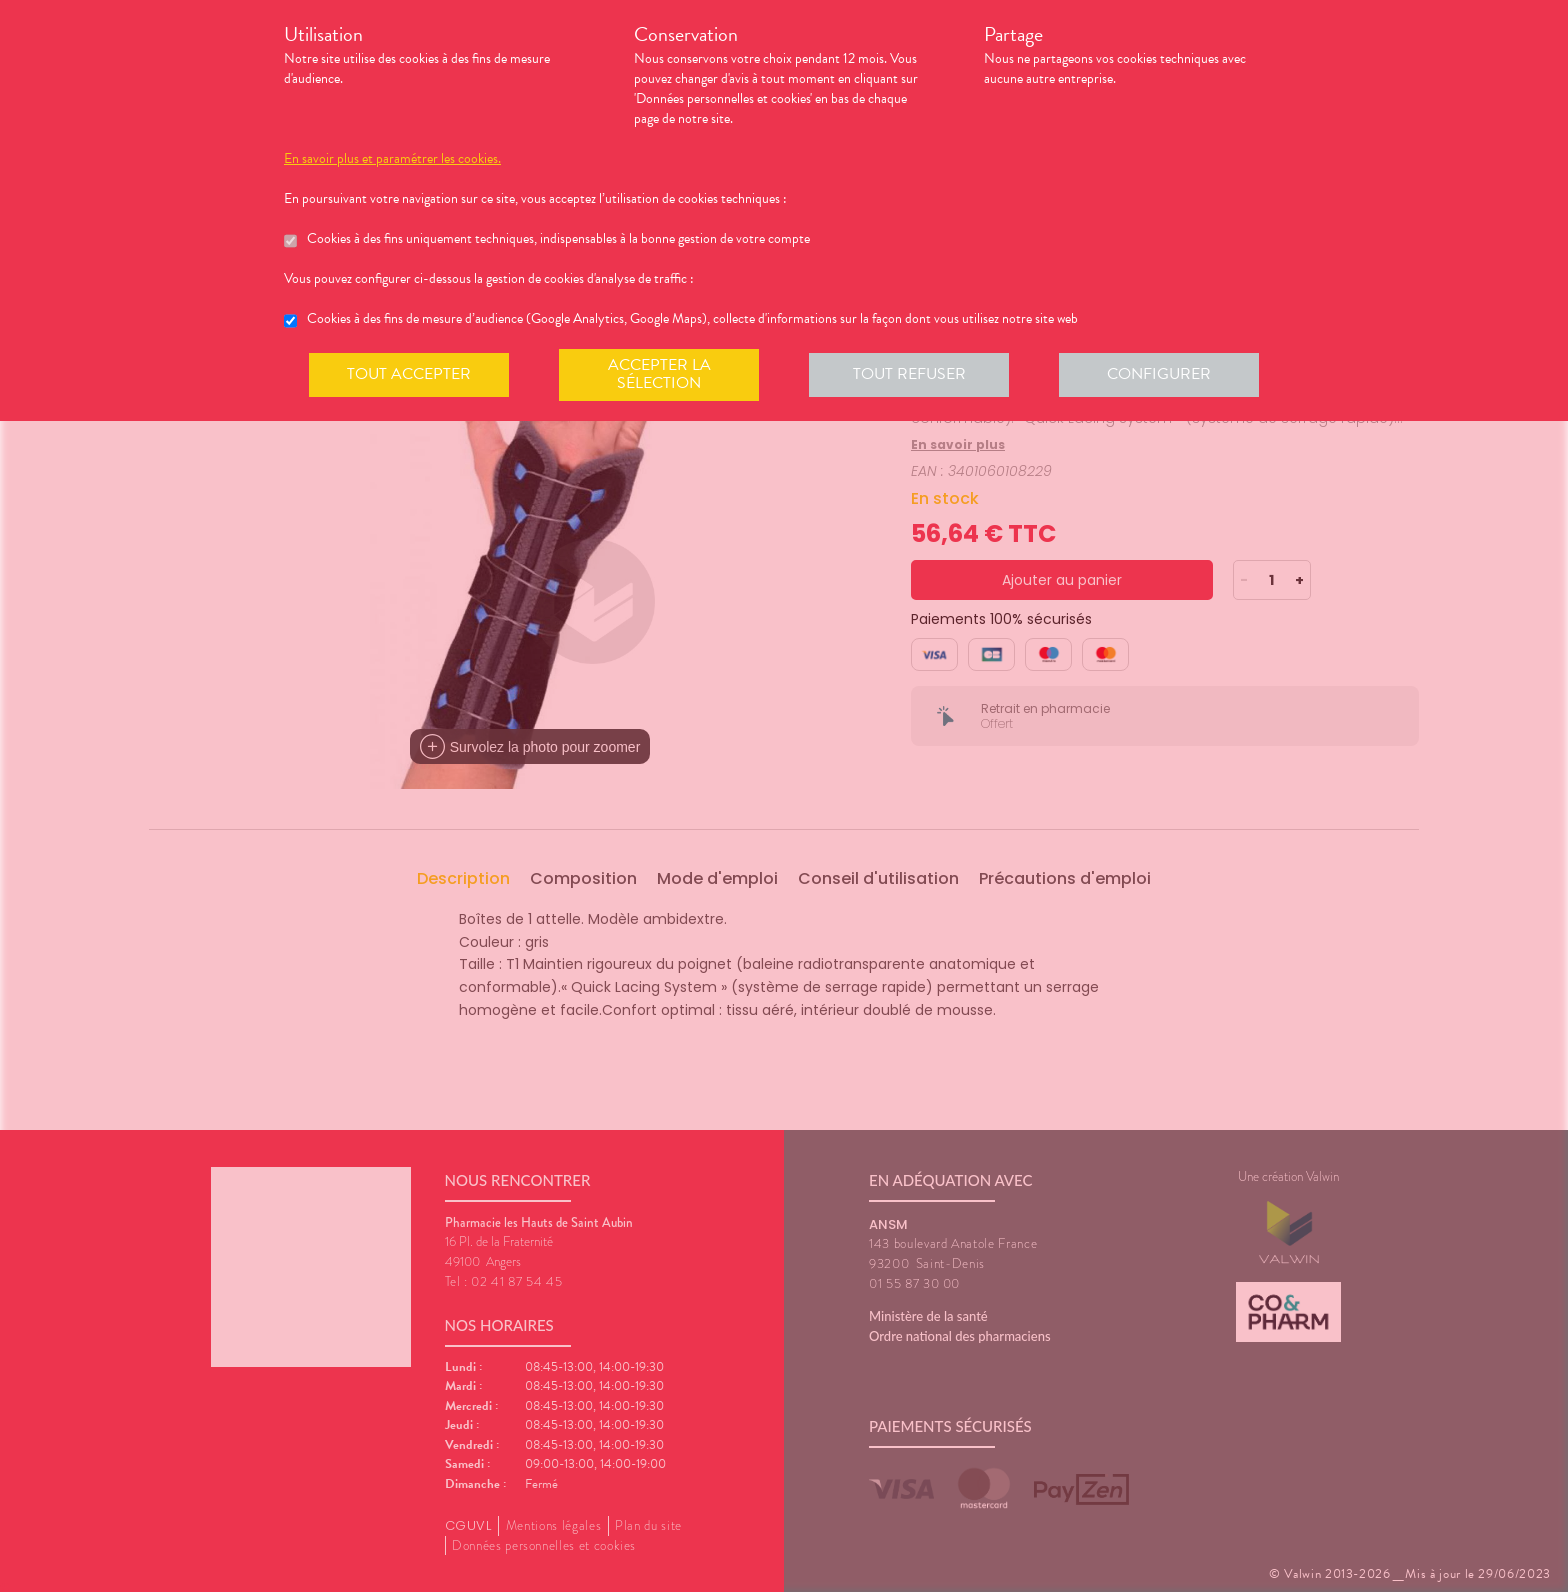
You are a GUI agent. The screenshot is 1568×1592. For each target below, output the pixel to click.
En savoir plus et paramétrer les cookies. (392, 159)
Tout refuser (909, 374)
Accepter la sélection (659, 374)
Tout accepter (409, 374)
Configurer (1159, 374)
